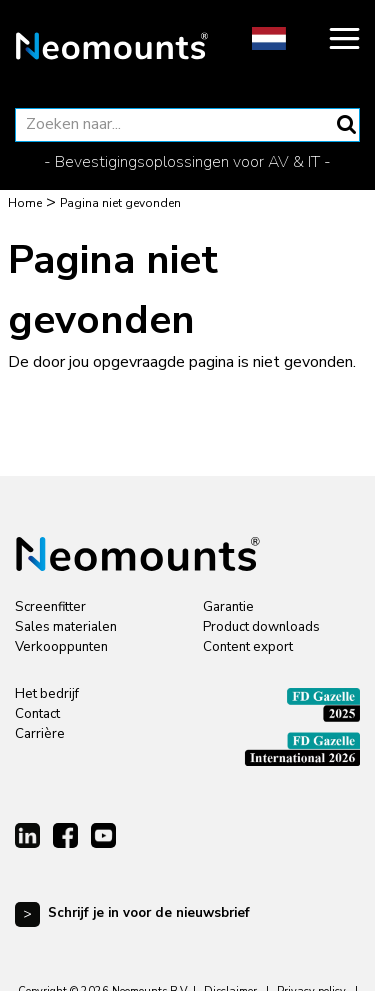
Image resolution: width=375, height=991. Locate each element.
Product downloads (261, 627)
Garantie (228, 607)
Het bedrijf (47, 694)
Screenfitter (50, 607)
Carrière (40, 734)
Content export (248, 647)
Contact (37, 714)
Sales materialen (66, 627)
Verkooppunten (61, 647)
